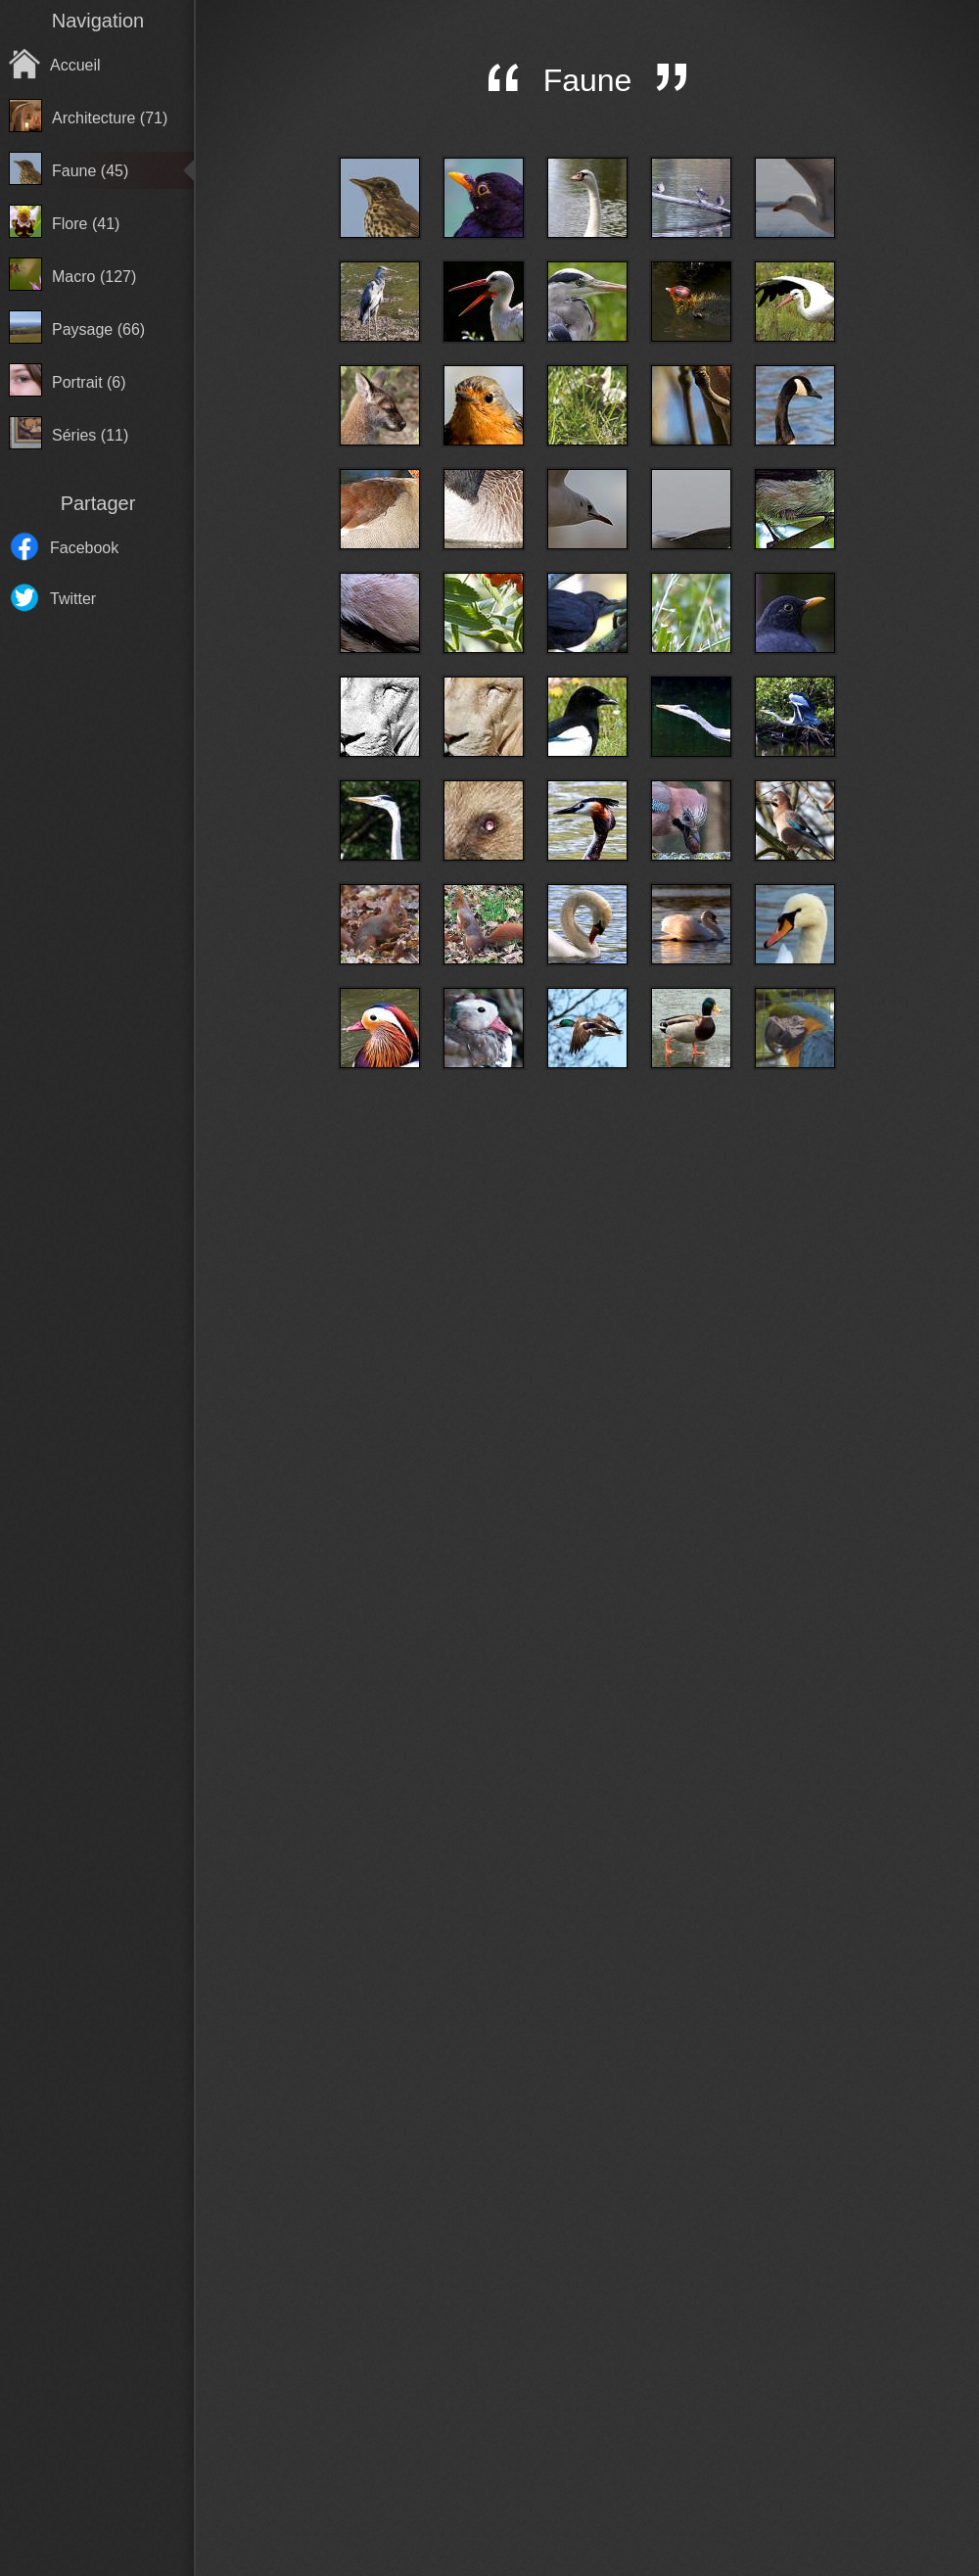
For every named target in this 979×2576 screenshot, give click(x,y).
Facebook (84, 547)
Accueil (75, 65)
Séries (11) (90, 435)
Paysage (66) (98, 329)
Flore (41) (85, 223)
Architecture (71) (109, 118)
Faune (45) (90, 171)
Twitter (73, 598)
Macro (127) (94, 276)
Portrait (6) (89, 382)
